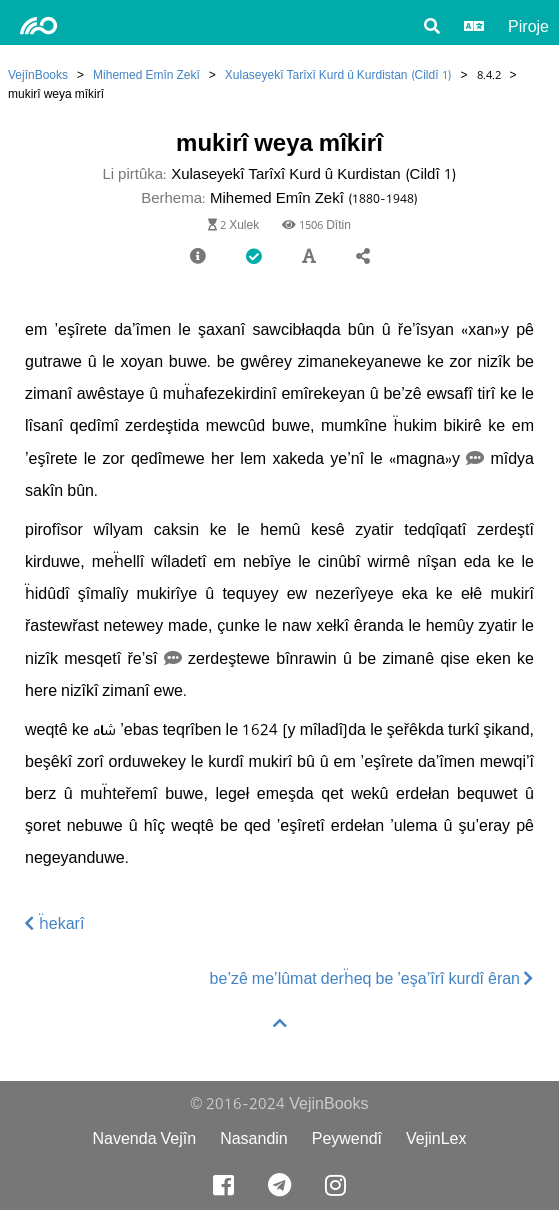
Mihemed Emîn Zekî (146, 74)
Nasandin (254, 1138)
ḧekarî (54, 923)
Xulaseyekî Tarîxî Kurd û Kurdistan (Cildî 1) (338, 74)
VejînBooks (38, 74)
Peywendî (347, 1138)
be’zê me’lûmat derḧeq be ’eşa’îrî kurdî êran (372, 978)
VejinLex (436, 1138)
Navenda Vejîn (144, 1138)
